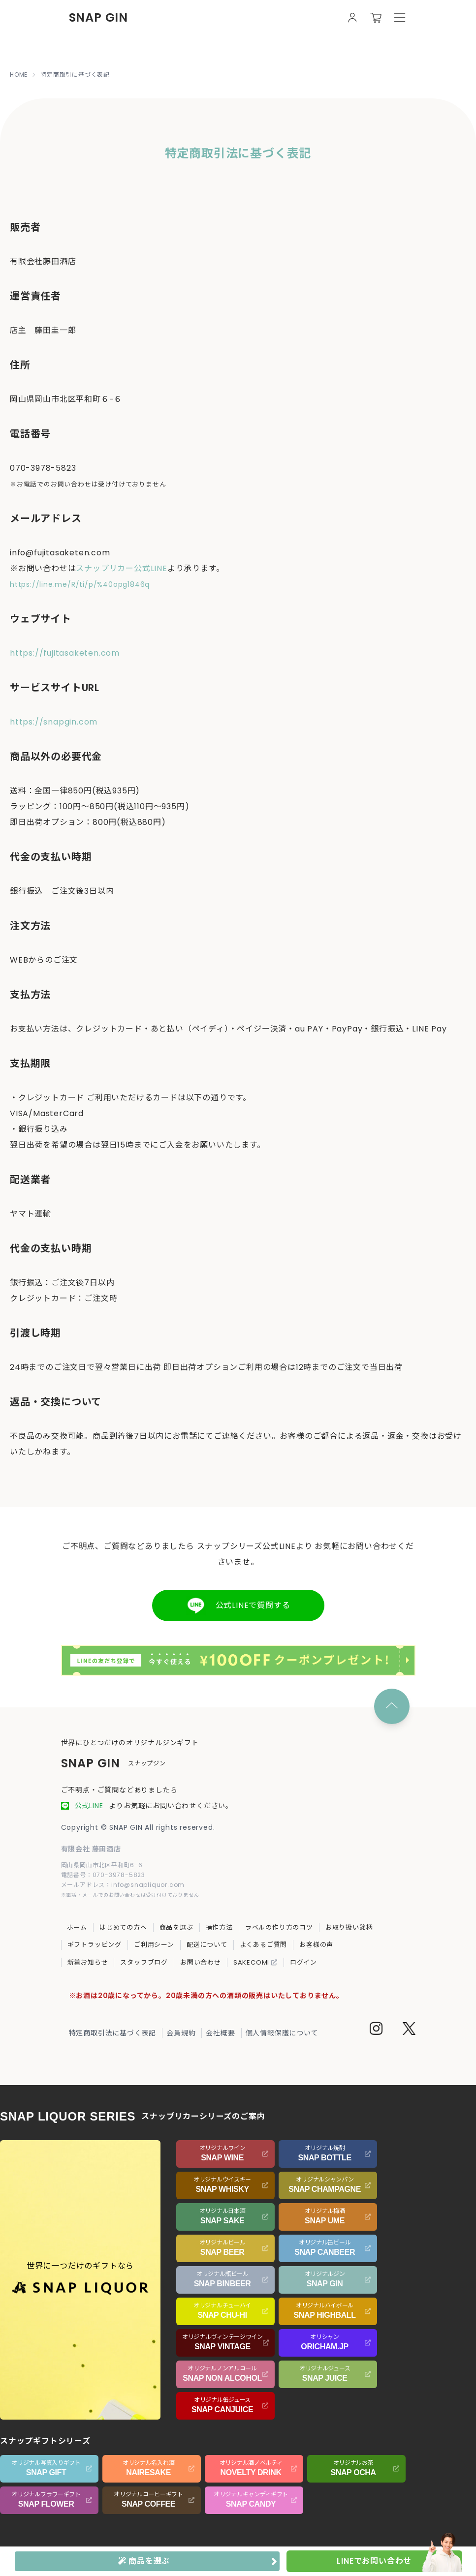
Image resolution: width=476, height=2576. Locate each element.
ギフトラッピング (94, 1944)
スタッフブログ (144, 1962)
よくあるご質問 (263, 1944)
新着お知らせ (87, 1962)
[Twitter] (409, 2030)
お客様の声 (316, 1944)
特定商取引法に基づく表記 (113, 2033)
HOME (19, 75)
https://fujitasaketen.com (65, 653)
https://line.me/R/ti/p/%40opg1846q (80, 584)
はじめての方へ (123, 1927)
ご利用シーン (154, 1944)
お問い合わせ (200, 1962)
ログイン (303, 1962)
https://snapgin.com (53, 721)
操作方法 (219, 1927)
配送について (207, 1944)
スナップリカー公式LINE (121, 568)
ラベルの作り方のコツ (279, 1927)
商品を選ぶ (176, 1927)
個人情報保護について (282, 2033)
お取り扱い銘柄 (349, 1927)
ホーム (77, 1927)
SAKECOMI (255, 1962)
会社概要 (220, 2033)
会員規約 (180, 2033)
